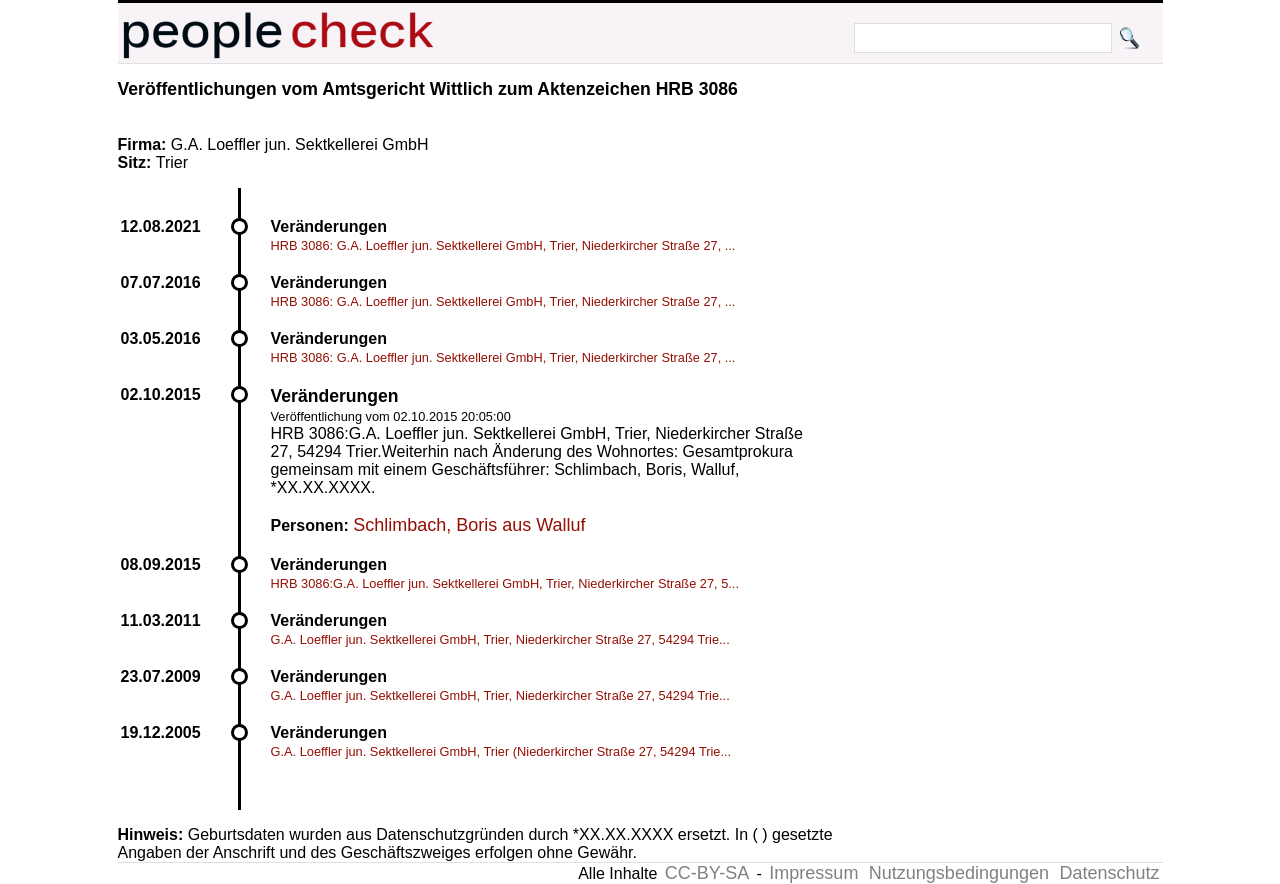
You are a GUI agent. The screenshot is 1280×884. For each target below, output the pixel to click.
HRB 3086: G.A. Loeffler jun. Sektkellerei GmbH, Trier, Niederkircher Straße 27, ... (503, 245)
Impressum (813, 873)
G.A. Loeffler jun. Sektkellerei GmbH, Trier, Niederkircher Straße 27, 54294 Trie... (500, 639)
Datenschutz (1109, 873)
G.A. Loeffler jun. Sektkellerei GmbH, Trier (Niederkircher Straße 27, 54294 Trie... (501, 751)
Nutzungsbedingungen (959, 873)
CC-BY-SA (707, 873)
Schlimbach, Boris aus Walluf (469, 525)
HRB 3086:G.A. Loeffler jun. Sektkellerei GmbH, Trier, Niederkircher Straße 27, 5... (505, 583)
